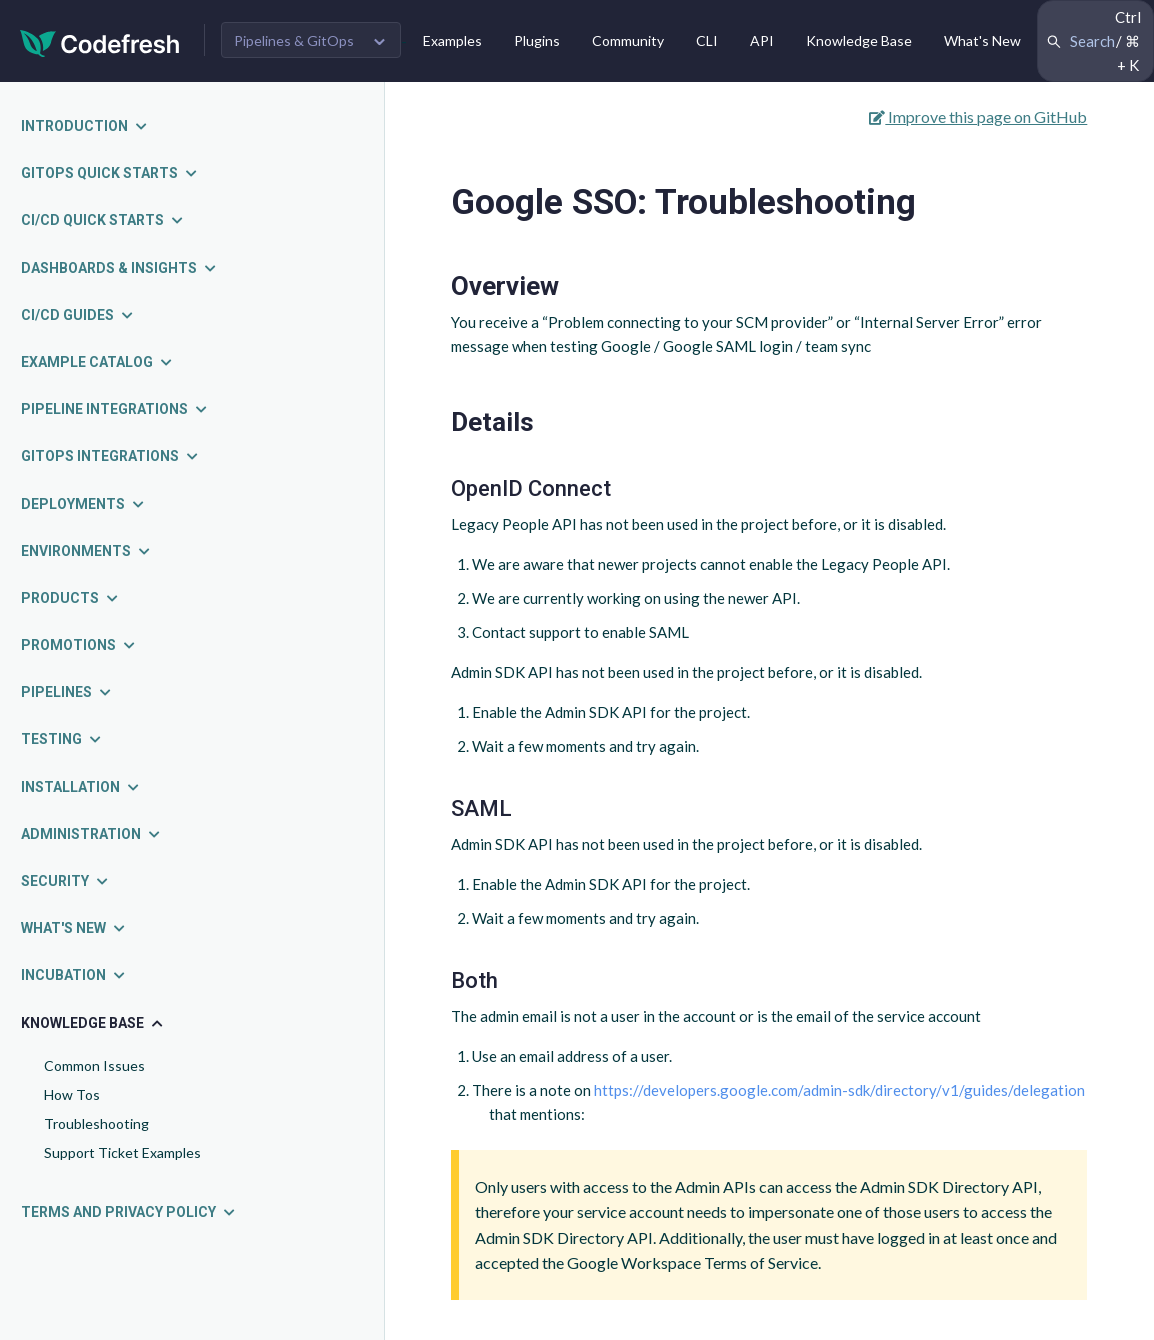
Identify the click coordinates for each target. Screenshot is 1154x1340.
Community (628, 40)
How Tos (72, 1094)
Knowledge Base (859, 40)
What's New (982, 40)
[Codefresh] (100, 41)
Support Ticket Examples (122, 1152)
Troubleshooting (96, 1123)
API (762, 40)
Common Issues (94, 1065)
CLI (707, 40)
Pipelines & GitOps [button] (294, 40)
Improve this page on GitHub (978, 116)
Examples (452, 40)
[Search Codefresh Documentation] (1095, 41)
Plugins (537, 40)
